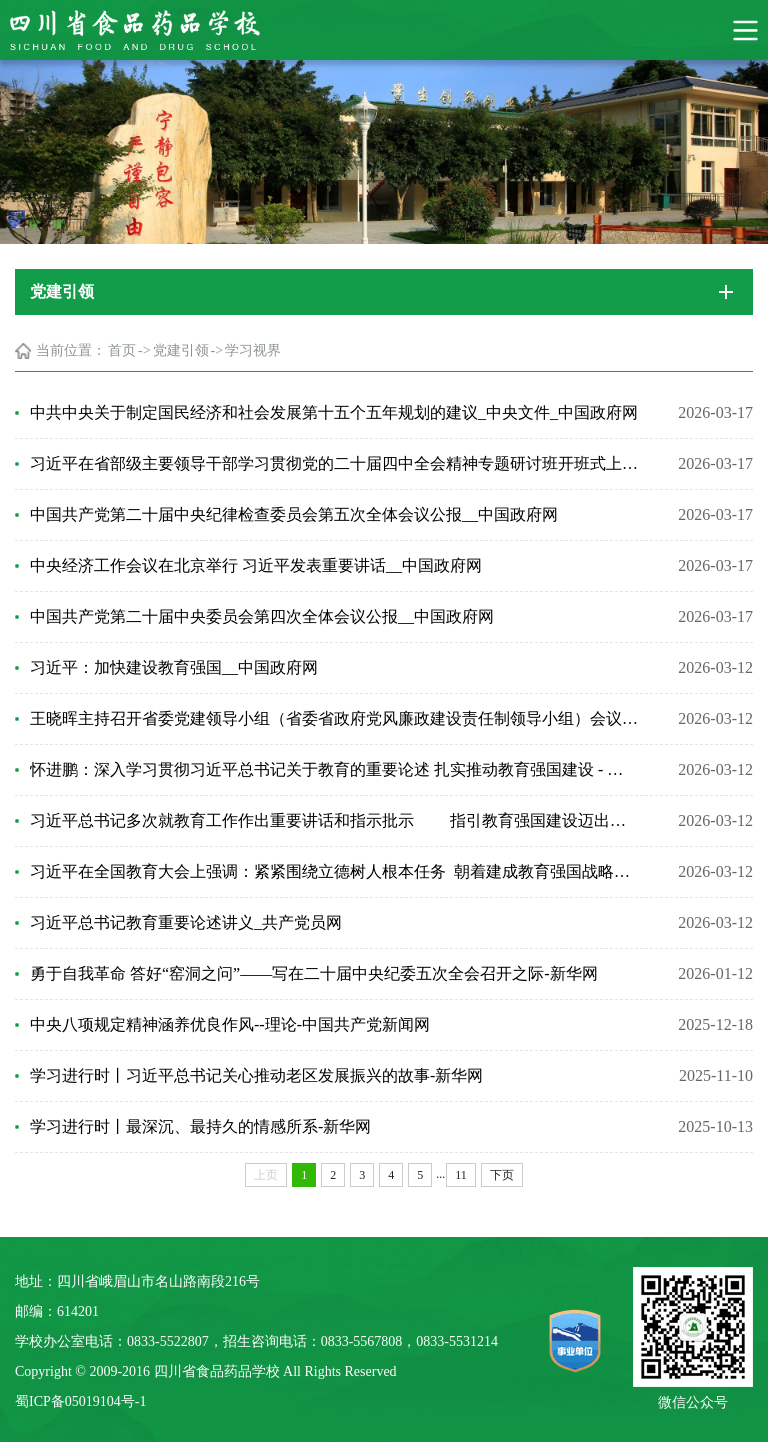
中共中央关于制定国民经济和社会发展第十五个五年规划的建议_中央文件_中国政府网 (334, 412)
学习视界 (253, 350)
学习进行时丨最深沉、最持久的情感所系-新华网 (200, 1126)
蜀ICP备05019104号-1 (80, 1401)
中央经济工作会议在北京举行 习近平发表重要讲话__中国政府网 (256, 565)
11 (461, 1175)
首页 (122, 350)
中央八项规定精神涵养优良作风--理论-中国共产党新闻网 (230, 1024)
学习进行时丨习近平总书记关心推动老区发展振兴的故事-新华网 (256, 1075)
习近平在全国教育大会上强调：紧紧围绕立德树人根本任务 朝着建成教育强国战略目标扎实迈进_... (334, 871)
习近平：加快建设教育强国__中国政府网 (174, 667)
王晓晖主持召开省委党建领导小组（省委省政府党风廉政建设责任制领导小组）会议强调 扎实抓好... (334, 718)
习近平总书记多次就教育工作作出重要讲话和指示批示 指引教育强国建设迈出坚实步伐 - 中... (334, 820)
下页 (502, 1175)
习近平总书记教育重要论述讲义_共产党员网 (186, 922)
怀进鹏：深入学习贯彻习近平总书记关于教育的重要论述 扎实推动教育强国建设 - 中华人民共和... (334, 769)
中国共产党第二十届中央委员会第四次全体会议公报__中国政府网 (262, 616)
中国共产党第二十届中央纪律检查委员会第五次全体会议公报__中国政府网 (294, 514)
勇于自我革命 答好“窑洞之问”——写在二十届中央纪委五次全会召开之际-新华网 (314, 973)
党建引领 (181, 350)
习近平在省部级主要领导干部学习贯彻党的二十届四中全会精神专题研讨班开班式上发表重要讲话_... (334, 463)
